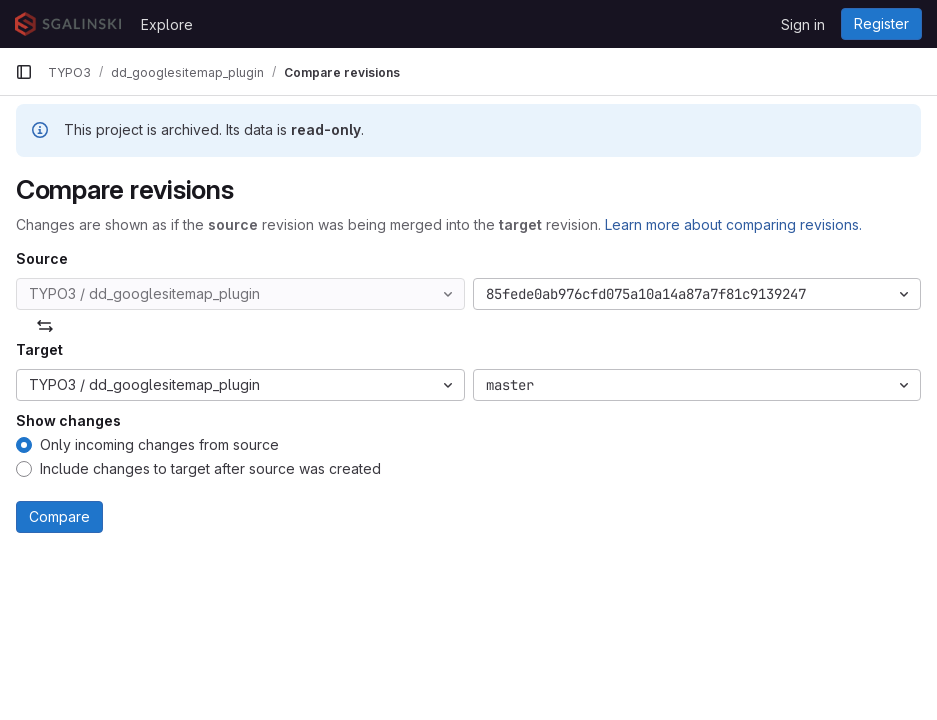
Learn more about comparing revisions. (733, 224)
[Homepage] (68, 24)
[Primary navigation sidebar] (24, 72)
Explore (167, 24)
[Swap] (45, 326)
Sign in (803, 24)
